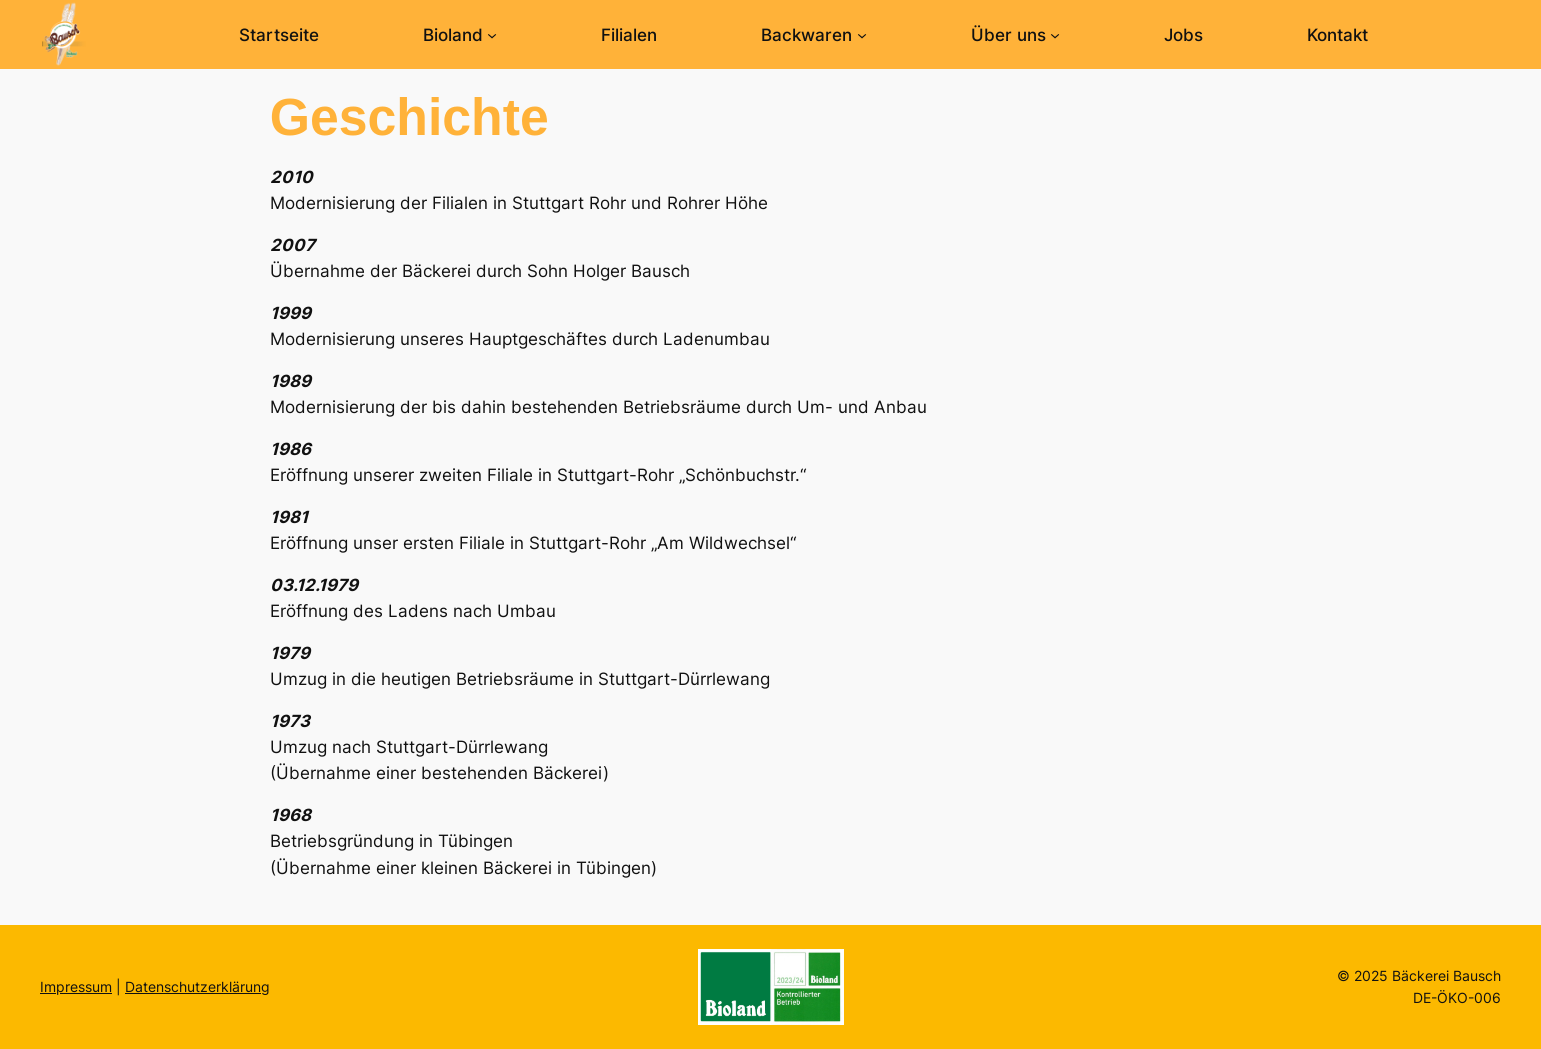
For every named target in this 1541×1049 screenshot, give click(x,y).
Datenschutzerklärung (197, 986)
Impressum (76, 986)
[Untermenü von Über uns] (1055, 35)
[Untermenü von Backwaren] (862, 35)
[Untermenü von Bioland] (492, 35)
